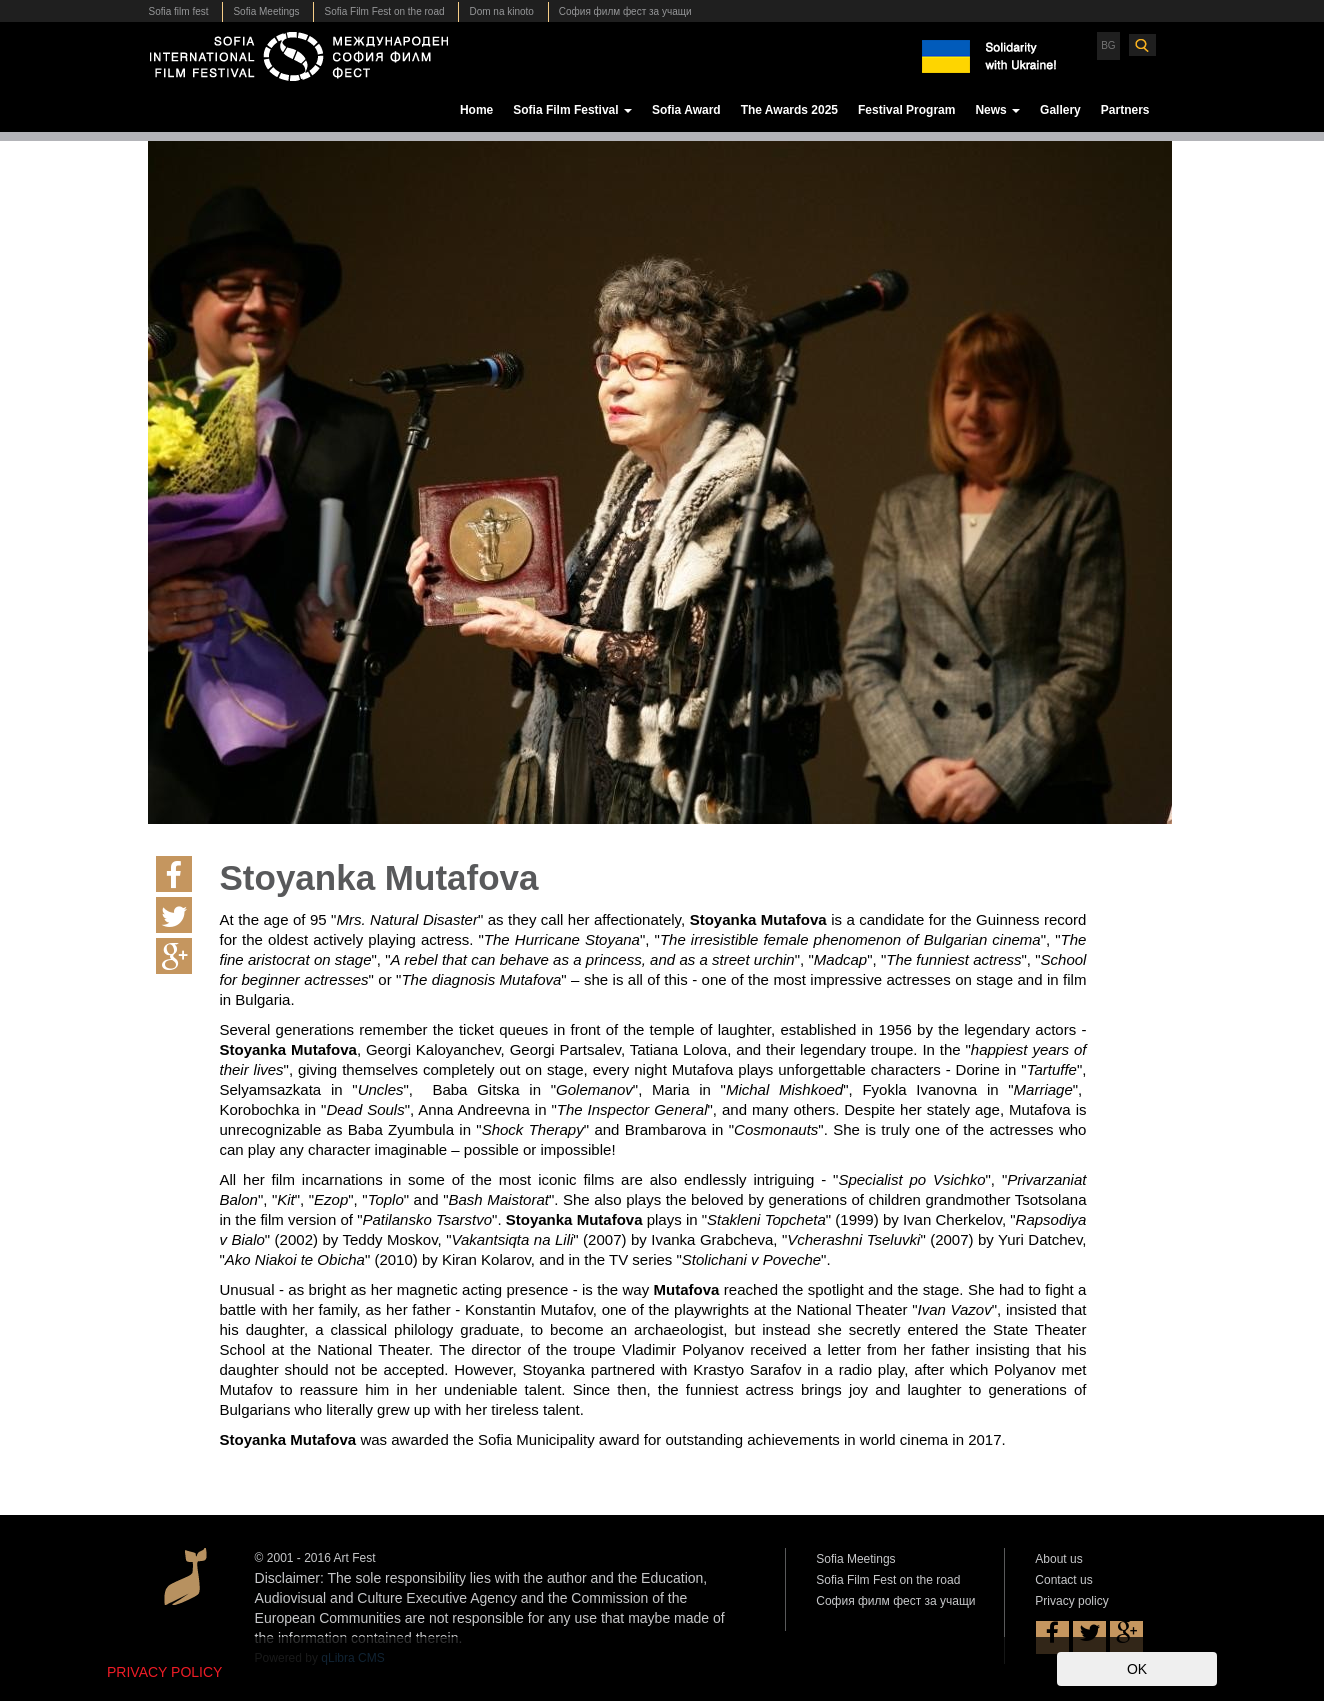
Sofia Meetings (266, 11)
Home (476, 110)
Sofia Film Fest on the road (384, 11)
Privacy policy (1071, 1601)
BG (1108, 45)
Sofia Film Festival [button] (572, 110)
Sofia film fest (179, 11)
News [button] (997, 110)
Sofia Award (686, 110)
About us (1058, 1559)
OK (1137, 1669)
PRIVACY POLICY (164, 1672)
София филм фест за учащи (625, 11)
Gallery (1060, 110)
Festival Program (906, 110)
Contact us (1063, 1580)
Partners (1125, 110)
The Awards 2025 (789, 110)
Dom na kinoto (501, 11)
